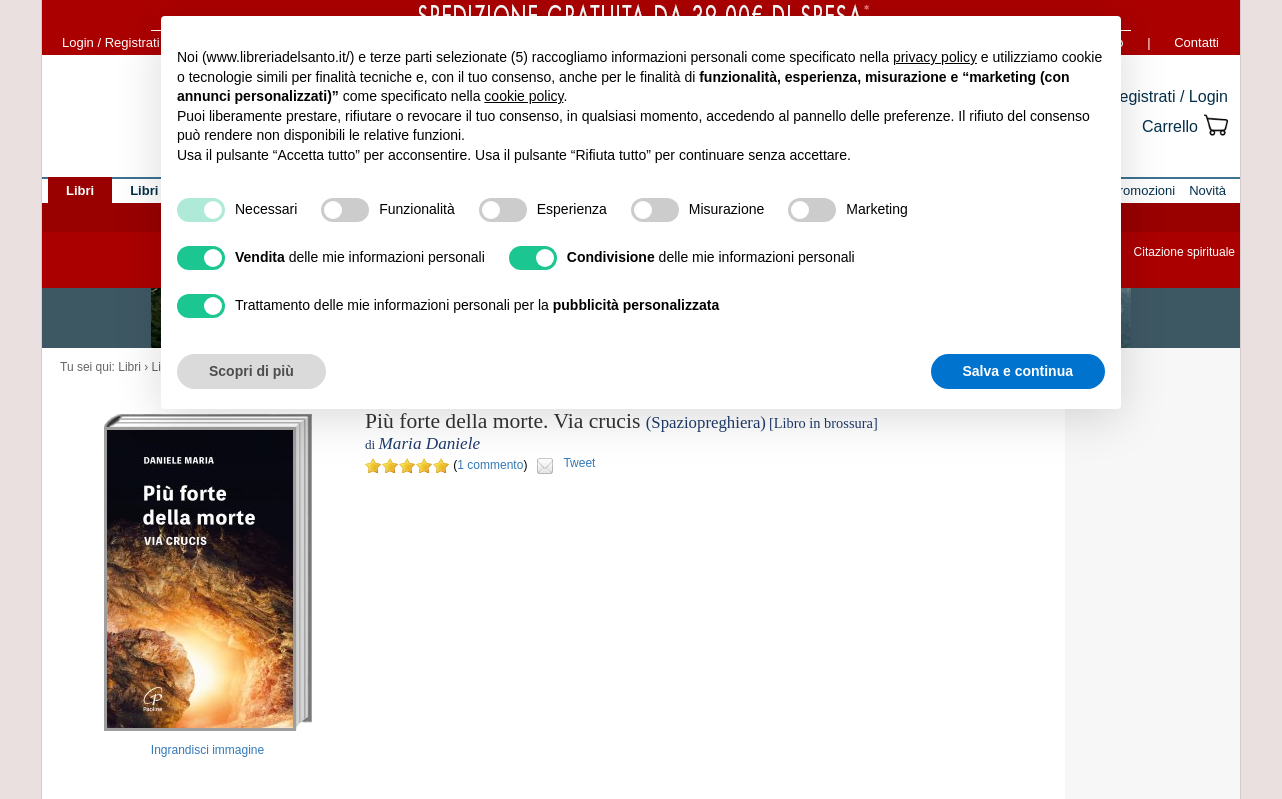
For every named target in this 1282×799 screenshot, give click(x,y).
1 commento (490, 465)
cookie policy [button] (523, 96)
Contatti (1196, 42)
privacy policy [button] (935, 57)
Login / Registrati (111, 42)
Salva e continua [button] (1018, 371)
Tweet (579, 463)
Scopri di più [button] (251, 371)
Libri (129, 367)
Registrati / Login (1168, 96)
